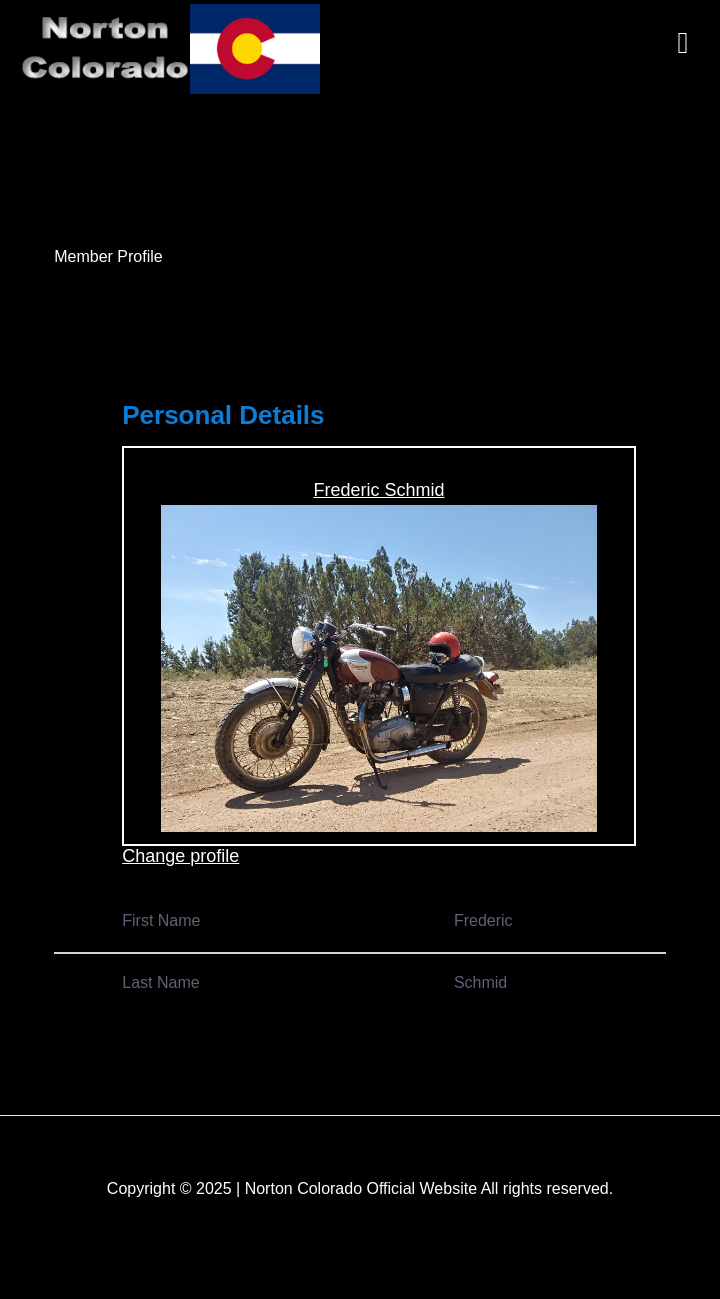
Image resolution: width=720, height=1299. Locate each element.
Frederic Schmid (378, 490)
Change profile (180, 856)
